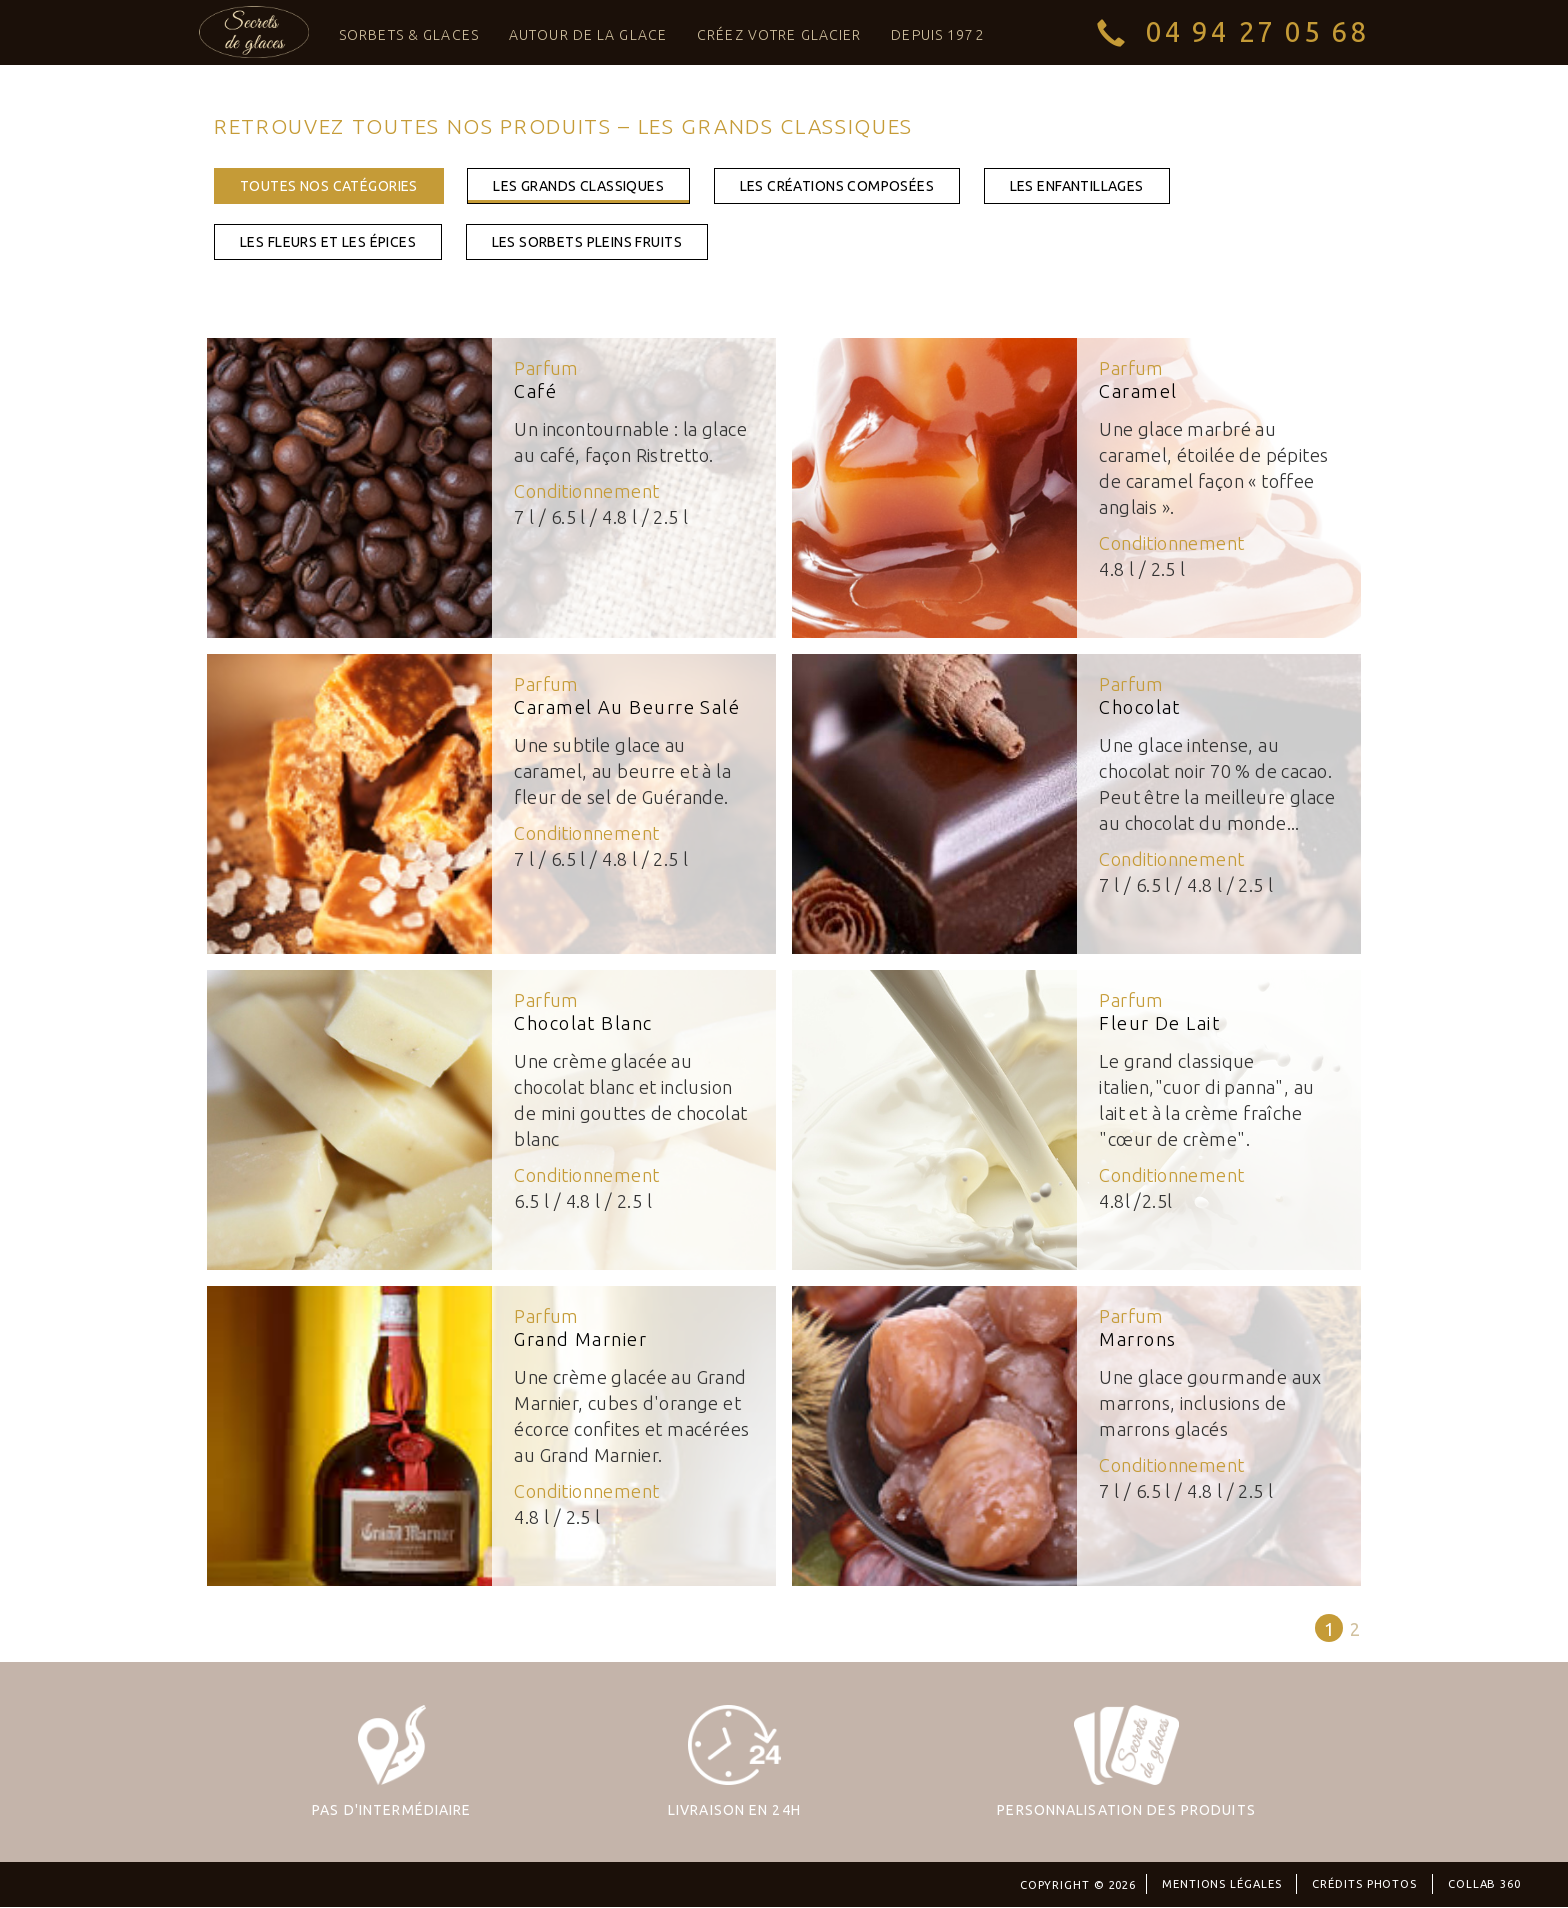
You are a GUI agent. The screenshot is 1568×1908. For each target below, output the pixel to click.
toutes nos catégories (329, 186)
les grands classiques (578, 186)
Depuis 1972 (937, 35)
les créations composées (837, 186)
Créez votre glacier (779, 35)
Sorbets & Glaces (409, 35)
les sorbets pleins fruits (587, 242)
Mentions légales (1221, 1884)
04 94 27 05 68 (1257, 31)
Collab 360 (1484, 1884)
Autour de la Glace (588, 35)
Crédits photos (1364, 1884)
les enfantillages (1077, 186)
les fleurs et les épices (328, 242)
